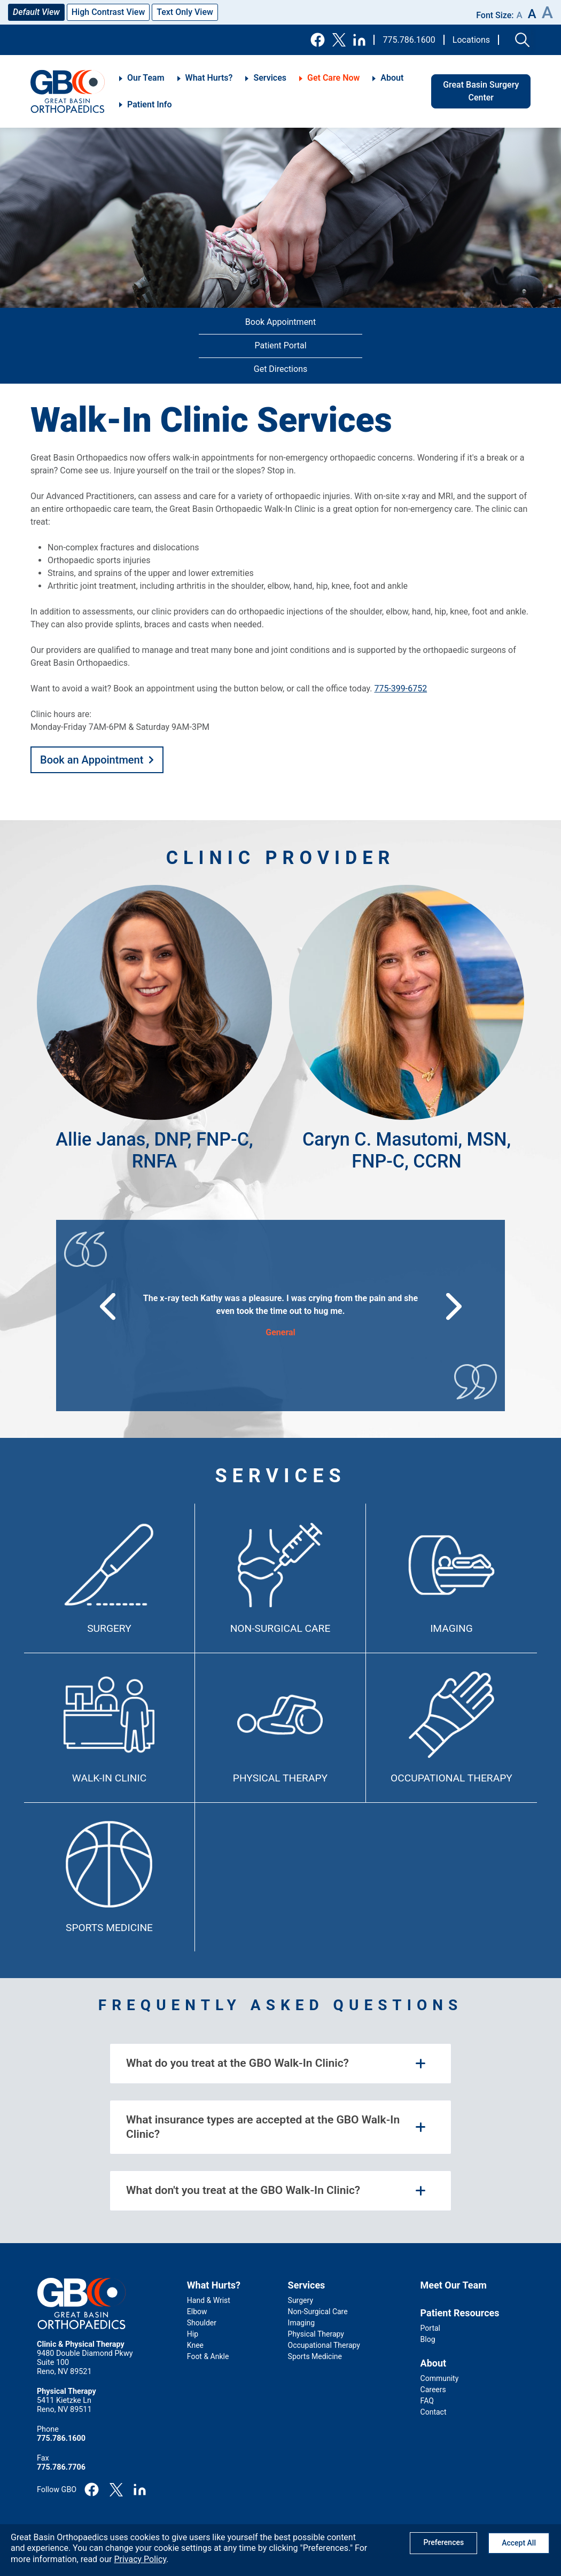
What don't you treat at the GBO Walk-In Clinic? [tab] (243, 2190)
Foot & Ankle (208, 2356)
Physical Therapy (280, 1778)
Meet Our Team (453, 2285)
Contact (433, 2412)
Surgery (109, 1628)
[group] (281, 1315)
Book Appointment (280, 322)
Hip (192, 2334)
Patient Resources (460, 2312)
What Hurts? (209, 78)
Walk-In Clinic (109, 1778)
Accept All (519, 2543)
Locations (471, 40)
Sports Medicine (109, 1927)
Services (269, 78)
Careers (433, 2389)
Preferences (443, 2542)
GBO (68, 91)
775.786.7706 (61, 2467)
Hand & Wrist (208, 2300)
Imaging (451, 1628)
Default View (36, 12)
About (391, 78)
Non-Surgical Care (280, 1628)
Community (439, 2378)
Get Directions (280, 369)
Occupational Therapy (451, 1778)
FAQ (427, 2400)
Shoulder (201, 2322)
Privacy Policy (140, 2559)
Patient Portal (280, 345)
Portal (430, 2328)
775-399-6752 (400, 688)
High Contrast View (108, 12)
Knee (195, 2345)
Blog (427, 2339)
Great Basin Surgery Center (481, 91)
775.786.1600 (409, 40)
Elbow (197, 2311)
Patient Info (149, 104)
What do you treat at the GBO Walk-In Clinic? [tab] (237, 2063)
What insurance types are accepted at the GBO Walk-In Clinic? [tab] (263, 2127)
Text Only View (185, 12)
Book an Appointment (91, 759)
